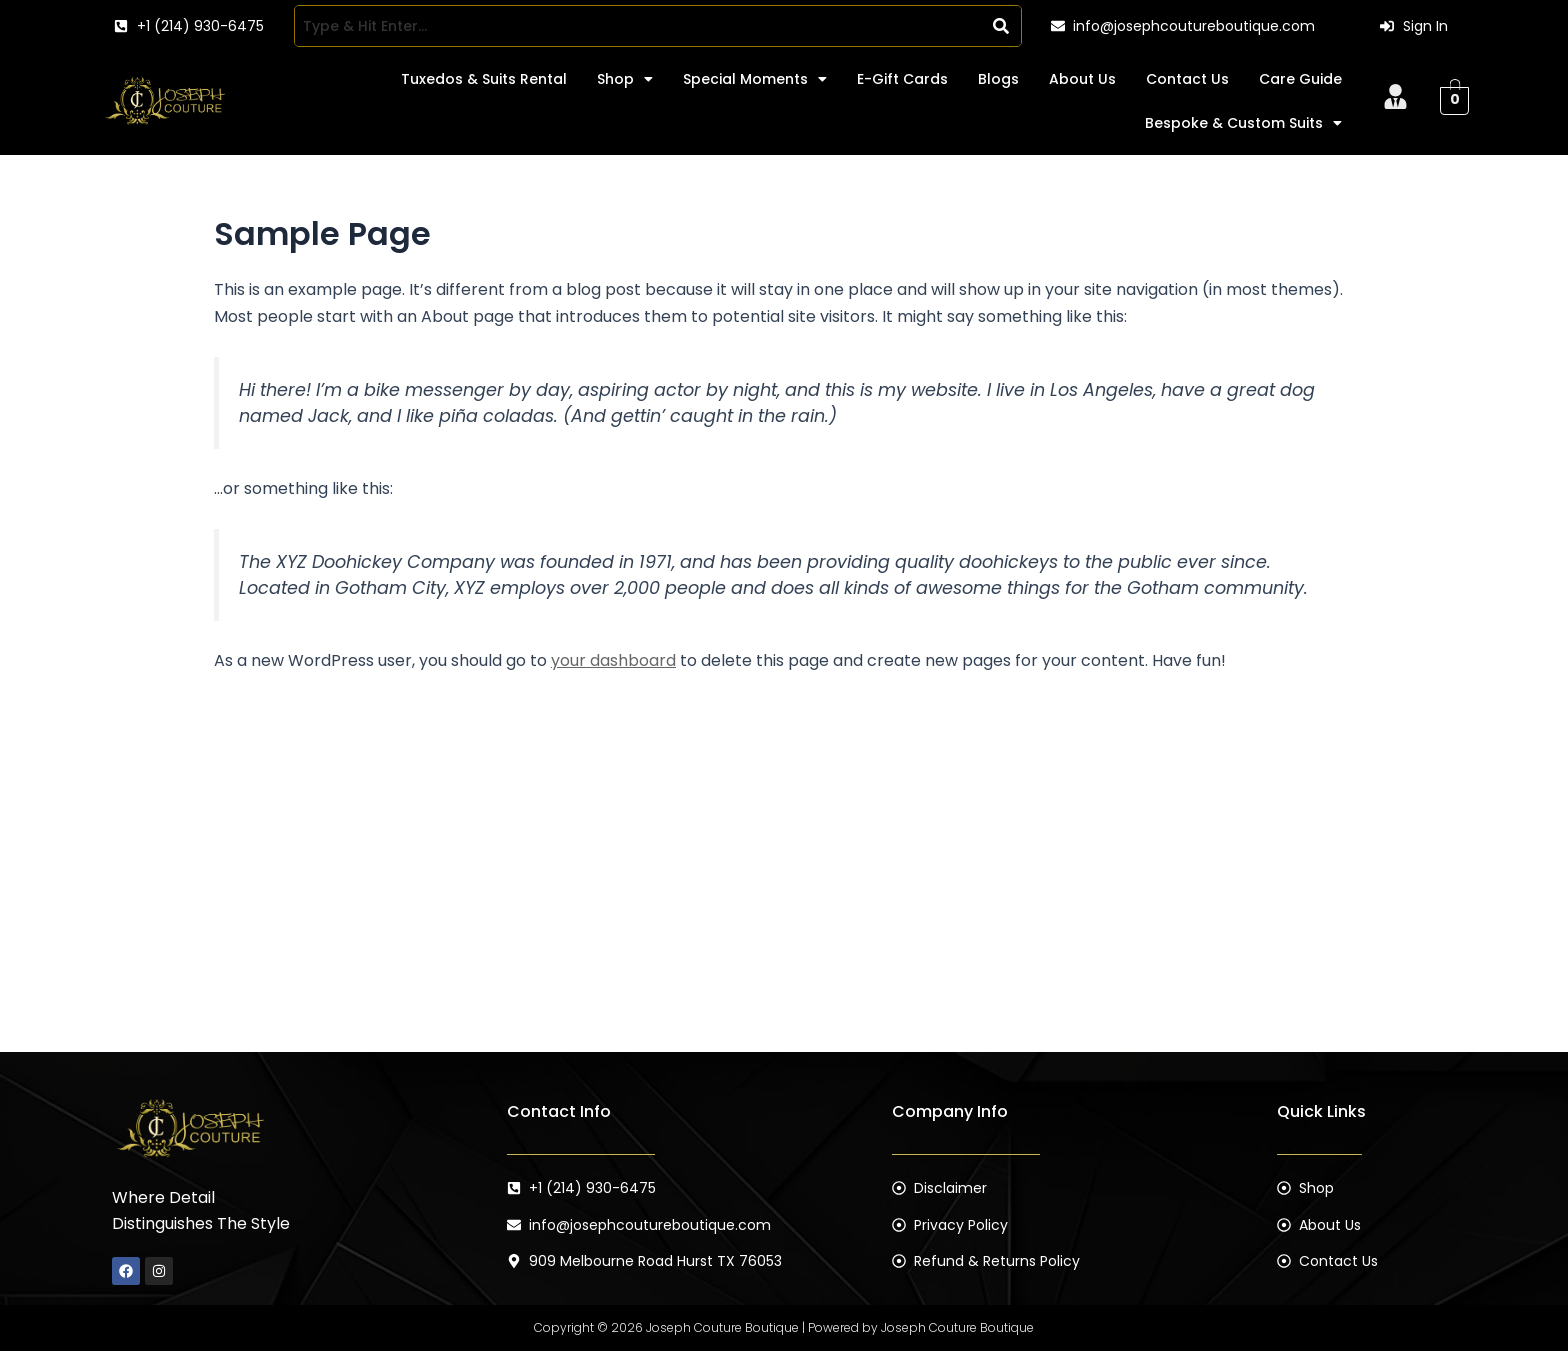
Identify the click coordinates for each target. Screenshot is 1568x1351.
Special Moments (755, 79)
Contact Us (1187, 79)
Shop (625, 79)
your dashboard (613, 660)
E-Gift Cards (902, 79)
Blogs (998, 79)
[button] (625, 79)
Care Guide (1300, 79)
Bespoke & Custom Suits (1243, 123)
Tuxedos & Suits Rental (484, 79)
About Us (1082, 79)
